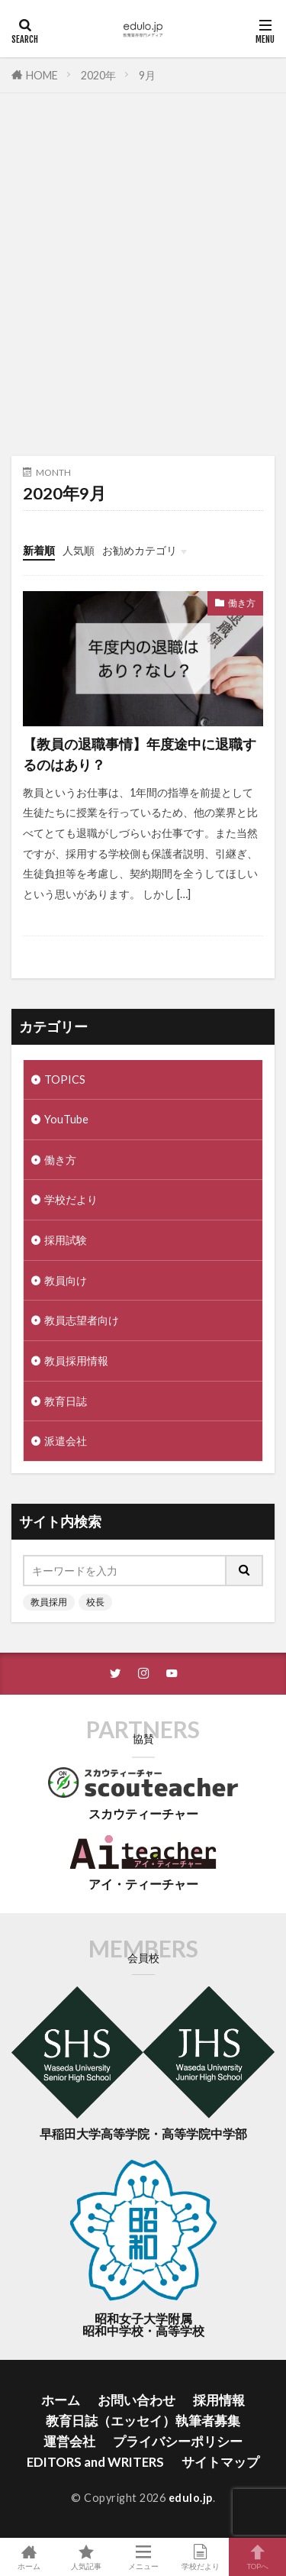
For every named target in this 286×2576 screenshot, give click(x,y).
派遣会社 (65, 1440)
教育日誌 (65, 1401)
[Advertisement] (143, 282)
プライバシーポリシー (178, 2441)
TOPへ (257, 2557)
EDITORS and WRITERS (95, 2462)
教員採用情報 (76, 1360)
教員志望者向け (81, 1320)
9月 (147, 75)
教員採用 (49, 1602)
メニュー (143, 2557)
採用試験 (65, 1239)
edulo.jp (191, 2497)
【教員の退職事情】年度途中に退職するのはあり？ (139, 754)
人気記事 (85, 2557)
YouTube (66, 1119)
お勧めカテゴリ (139, 550)
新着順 (39, 550)
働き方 (241, 603)
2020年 (98, 75)
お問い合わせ (136, 2400)
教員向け (65, 1280)
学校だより (71, 1199)
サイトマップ (220, 2462)
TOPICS (64, 1079)
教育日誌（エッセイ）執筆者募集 (143, 2421)
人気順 (79, 550)
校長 (95, 1602)
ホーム (60, 2400)
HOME (42, 75)
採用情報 (219, 2400)
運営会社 (69, 2441)
